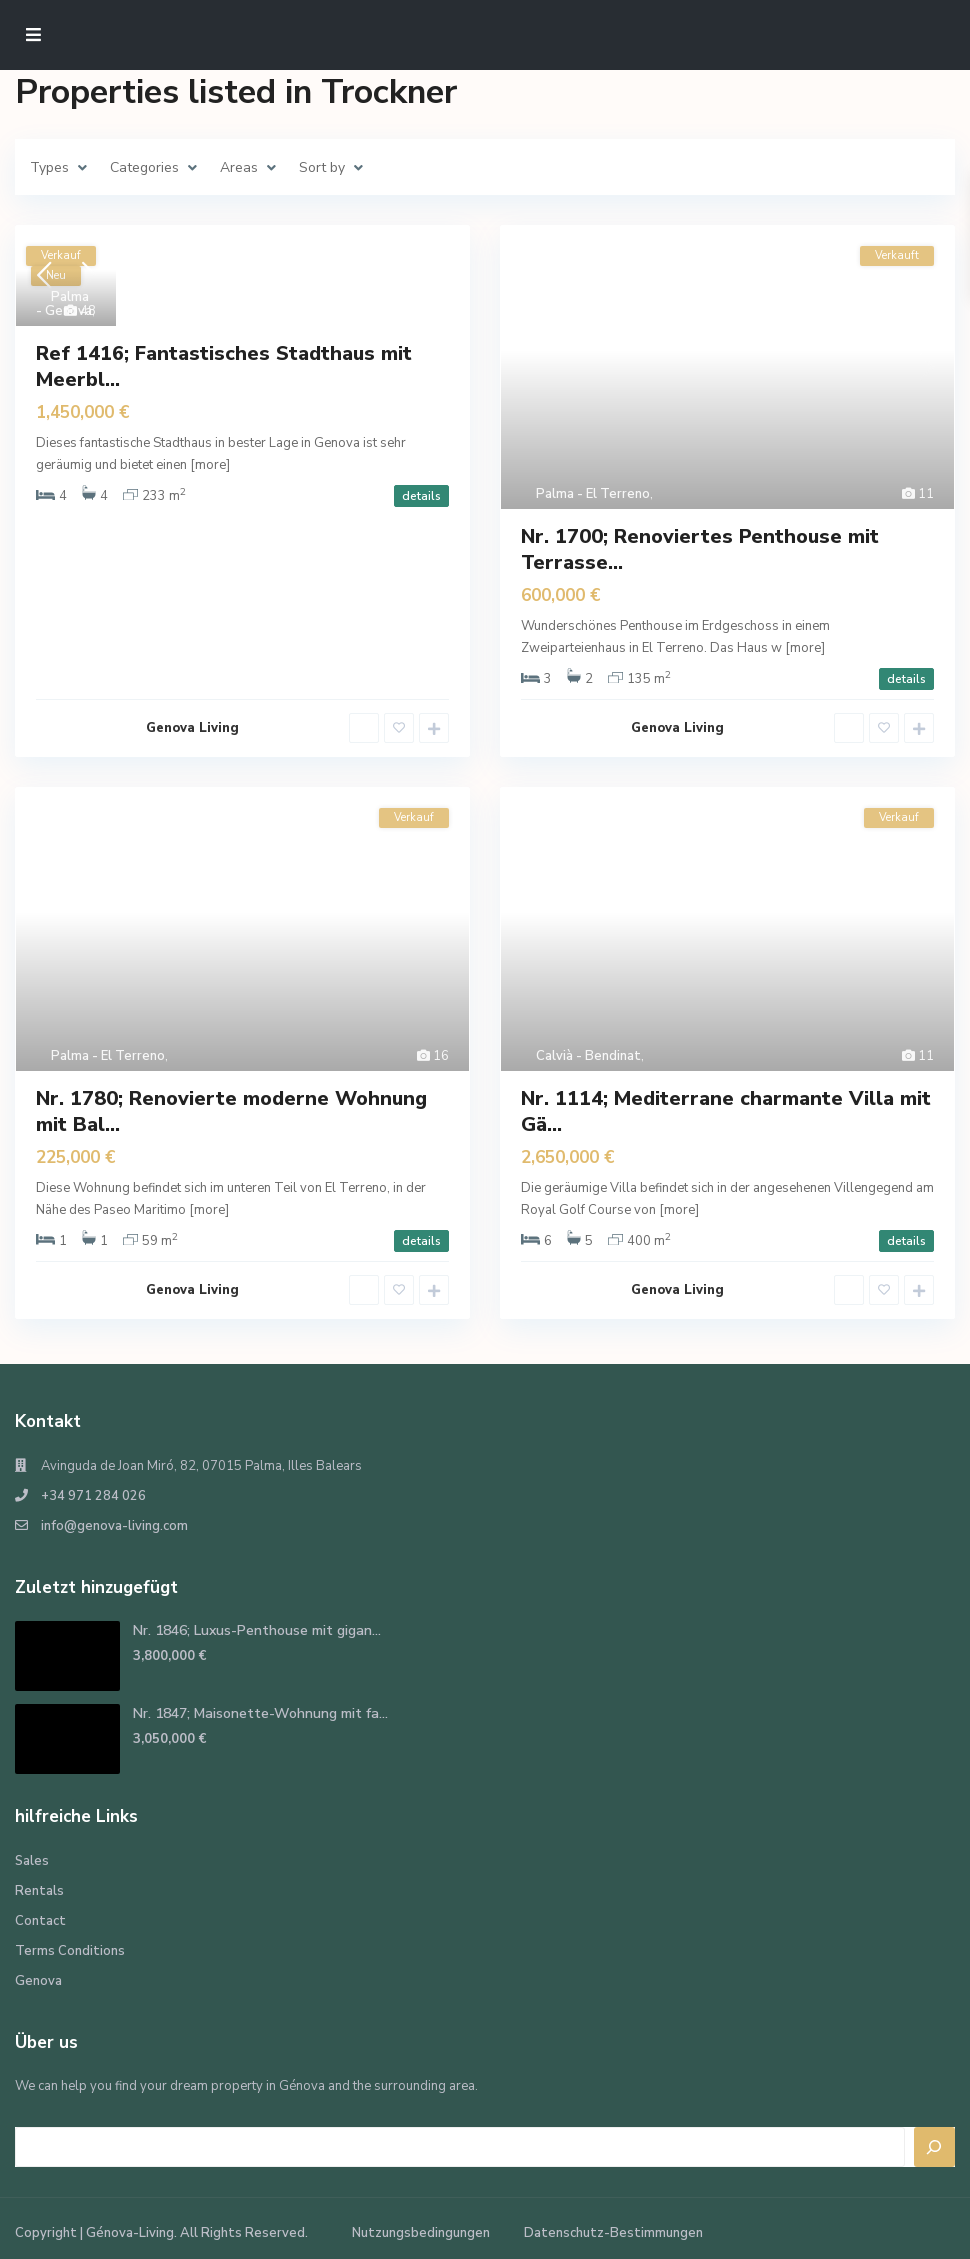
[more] (210, 465)
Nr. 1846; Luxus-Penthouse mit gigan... (257, 1630)
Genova (38, 1981)
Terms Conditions (70, 1951)
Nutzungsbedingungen (421, 2233)
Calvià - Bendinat (588, 1056)
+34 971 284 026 (93, 1496)
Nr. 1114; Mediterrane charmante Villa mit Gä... (726, 1111)
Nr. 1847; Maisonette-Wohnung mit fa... (260, 1713)
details (421, 496)
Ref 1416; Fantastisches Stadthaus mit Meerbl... (224, 366)
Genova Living (192, 728)
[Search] (935, 2147)
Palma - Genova (64, 304)
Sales (32, 1861)
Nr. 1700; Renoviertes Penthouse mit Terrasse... (700, 549)
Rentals (39, 1891)
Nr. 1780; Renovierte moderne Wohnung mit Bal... (231, 1111)
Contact (40, 1921)
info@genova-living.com (114, 1526)
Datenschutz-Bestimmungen (613, 2233)
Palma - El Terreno (593, 494)
